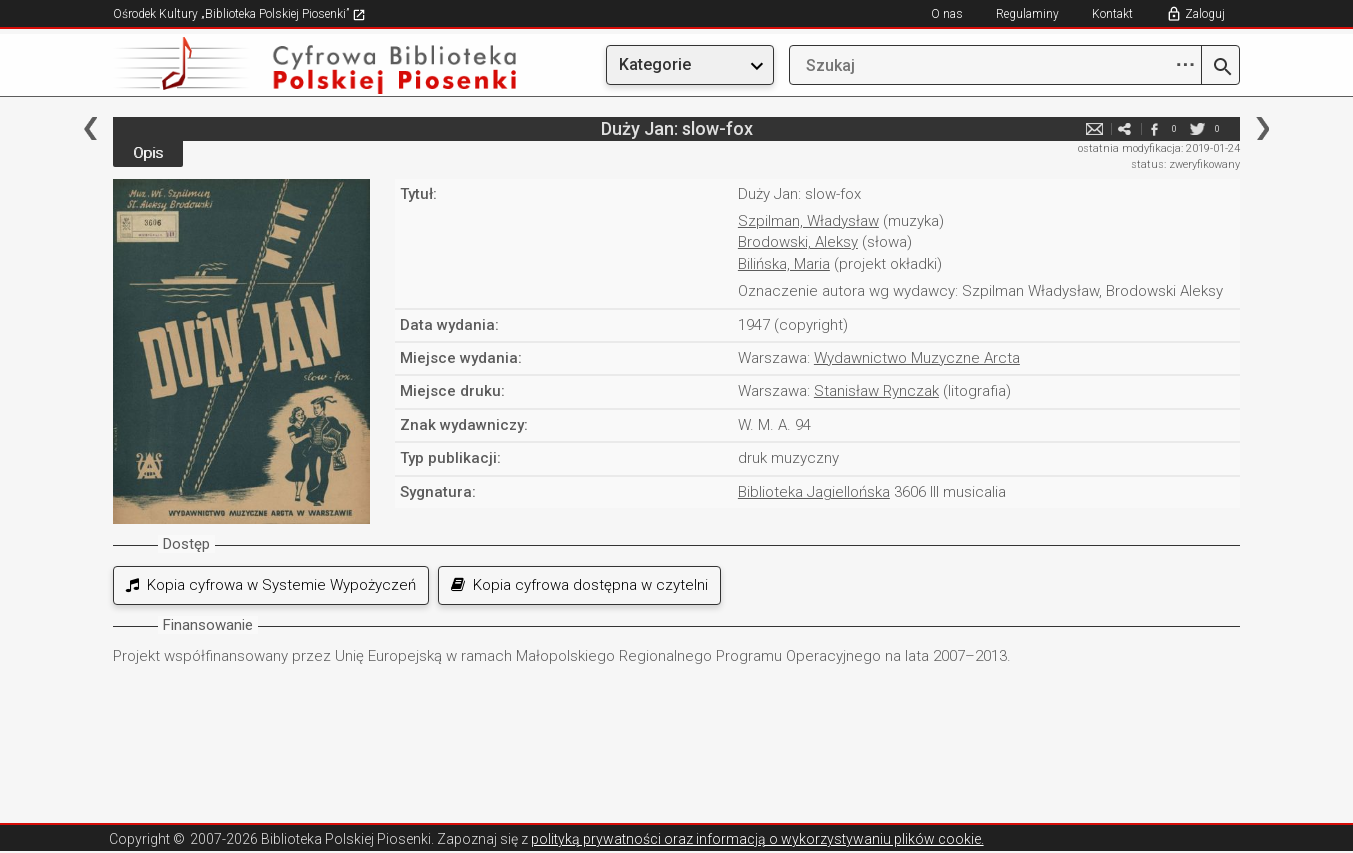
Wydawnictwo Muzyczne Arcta (917, 358)
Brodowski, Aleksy (798, 242)
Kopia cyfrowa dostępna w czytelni (579, 585)
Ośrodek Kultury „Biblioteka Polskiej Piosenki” (239, 14)
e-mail (1094, 128)
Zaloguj (1205, 14)
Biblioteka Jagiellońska (814, 492)
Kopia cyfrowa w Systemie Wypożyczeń (271, 585)
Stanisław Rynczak (876, 391)
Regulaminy (1027, 14)
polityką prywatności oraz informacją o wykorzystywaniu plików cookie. (757, 839)
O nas (947, 14)
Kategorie (655, 64)
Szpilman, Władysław (808, 221)
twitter (1197, 128)
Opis (148, 153)
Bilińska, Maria (784, 264)
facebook (1154, 128)
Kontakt (1112, 14)
